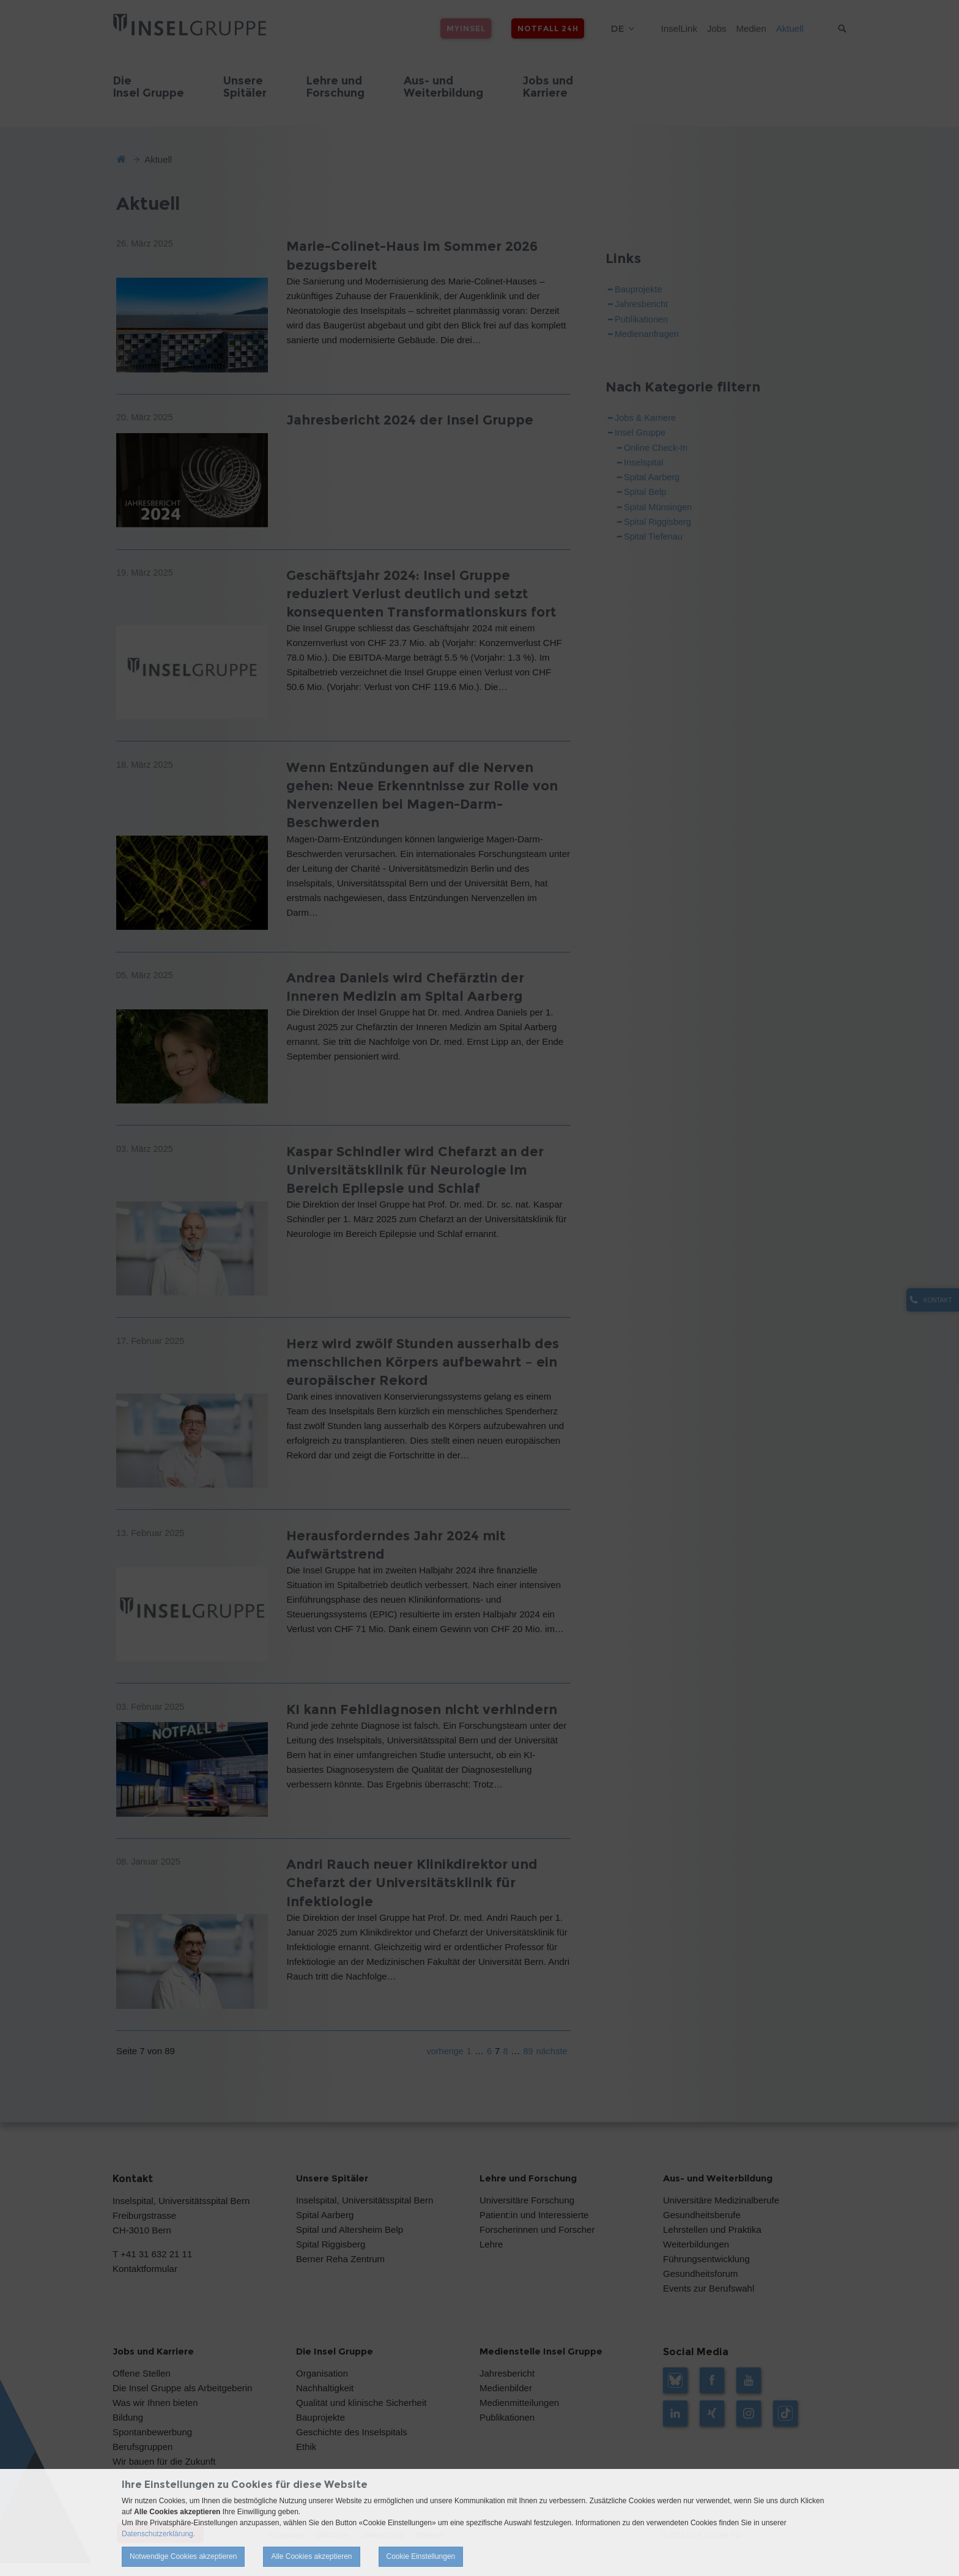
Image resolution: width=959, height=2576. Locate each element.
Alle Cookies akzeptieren (311, 2556)
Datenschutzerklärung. (158, 2534)
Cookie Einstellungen (421, 2556)
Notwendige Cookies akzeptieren (183, 2556)
